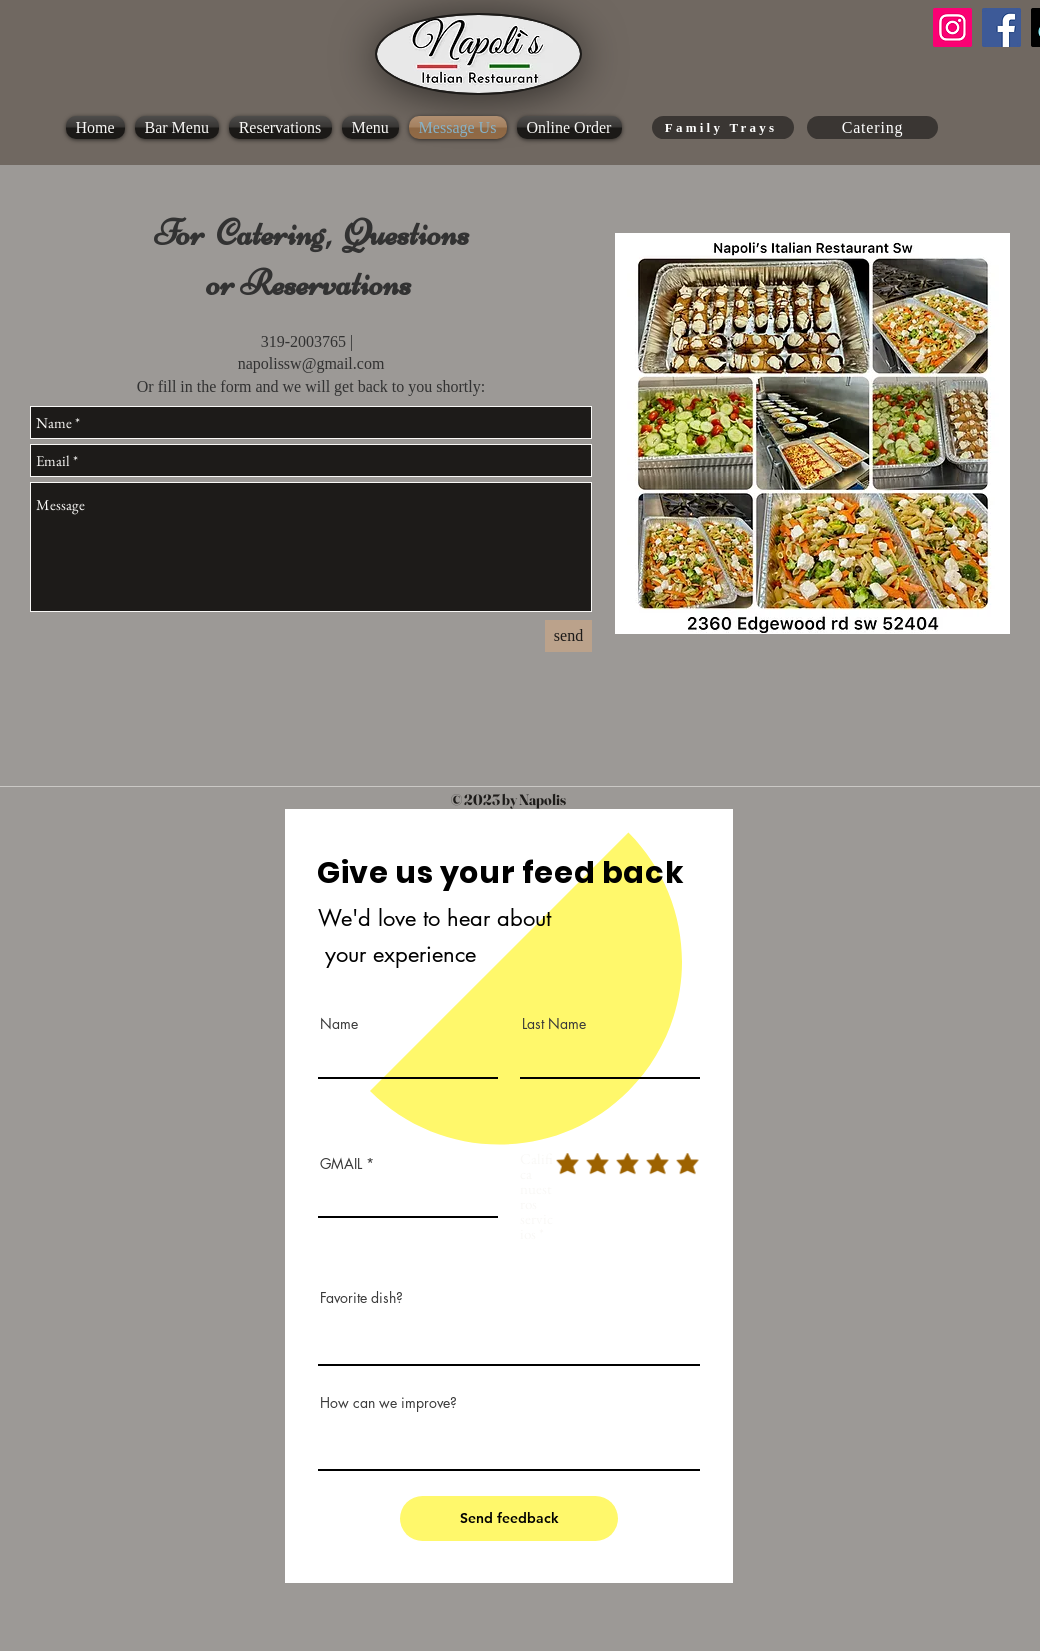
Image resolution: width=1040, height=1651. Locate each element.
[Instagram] (952, 27)
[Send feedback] (509, 1518)
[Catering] (872, 127)
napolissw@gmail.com (311, 363)
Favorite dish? (361, 1298)
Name (339, 1024)
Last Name (554, 1024)
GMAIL (343, 1164)
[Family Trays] (723, 127)
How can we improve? (388, 1403)
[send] (568, 636)
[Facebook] (1001, 27)
